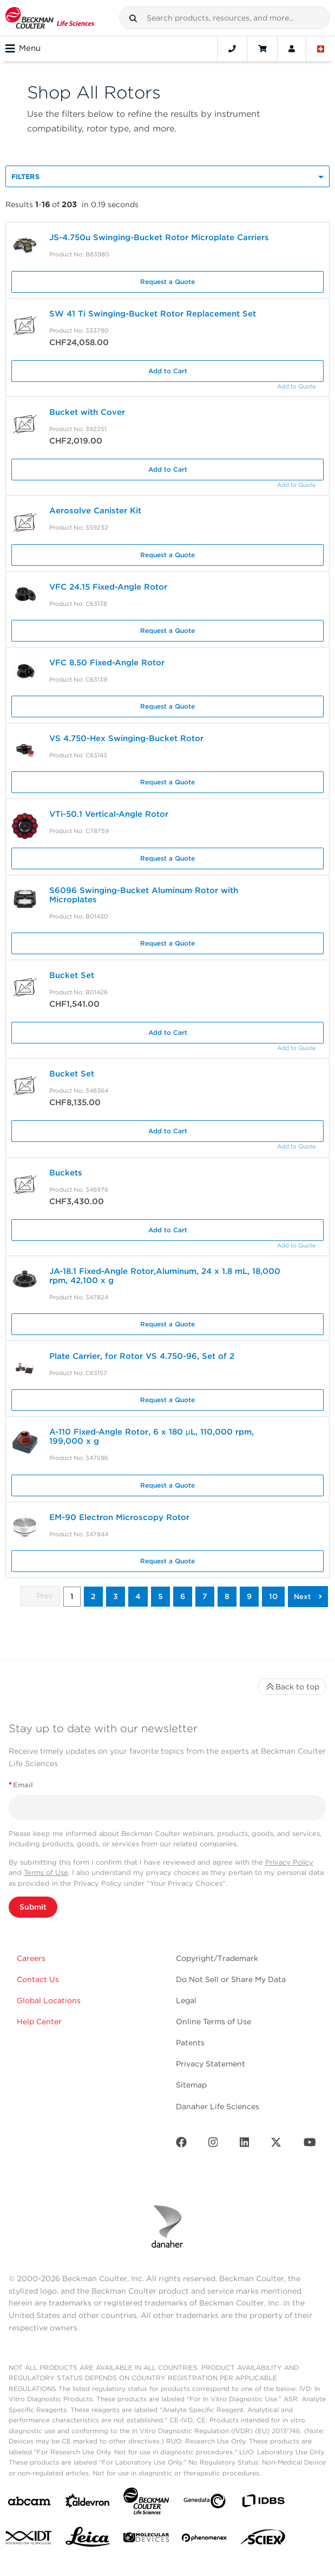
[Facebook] (181, 2144)
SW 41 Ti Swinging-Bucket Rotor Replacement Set (152, 314)
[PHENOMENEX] (204, 2539)
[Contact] (232, 48)
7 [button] (204, 1596)
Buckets (65, 1173)
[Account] (292, 48)
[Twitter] (276, 2144)
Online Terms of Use (213, 2021)
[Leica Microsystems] (87, 2539)
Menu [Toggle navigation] (23, 48)
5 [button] (160, 1596)
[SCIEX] (263, 2540)
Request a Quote (167, 282)
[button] (133, 18)
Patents (190, 2042)
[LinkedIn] (244, 2144)
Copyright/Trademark (217, 1958)
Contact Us (38, 1979)
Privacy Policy (289, 1862)
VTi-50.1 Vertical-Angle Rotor (108, 814)
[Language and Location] (321, 48)
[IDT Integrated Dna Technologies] (29, 2539)
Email (21, 1785)
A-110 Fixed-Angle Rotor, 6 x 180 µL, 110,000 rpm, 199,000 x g (151, 1436)
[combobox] (224, 18)
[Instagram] (213, 2144)
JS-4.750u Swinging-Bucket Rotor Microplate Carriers (160, 237)
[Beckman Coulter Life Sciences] (146, 2503)
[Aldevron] (87, 2503)
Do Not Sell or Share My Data (231, 1979)
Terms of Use (46, 1872)
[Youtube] (310, 2144)
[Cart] (262, 48)
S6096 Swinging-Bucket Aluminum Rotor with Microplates (143, 895)
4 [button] (138, 1596)
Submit (33, 1907)
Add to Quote (296, 386)
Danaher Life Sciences (217, 2106)
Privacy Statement (210, 2063)
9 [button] (249, 1596)
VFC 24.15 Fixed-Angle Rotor (108, 587)
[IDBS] (263, 2503)
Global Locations (49, 2000)
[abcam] (29, 2503)
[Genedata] (204, 2503)
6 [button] (182, 1596)
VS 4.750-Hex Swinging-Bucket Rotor (126, 738)
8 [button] (227, 1596)
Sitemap (191, 2084)
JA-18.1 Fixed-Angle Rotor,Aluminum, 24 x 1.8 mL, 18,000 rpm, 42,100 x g (164, 1275)
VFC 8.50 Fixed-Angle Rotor (107, 663)
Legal (186, 2000)
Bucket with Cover (87, 412)
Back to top (292, 1686)
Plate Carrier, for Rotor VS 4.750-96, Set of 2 (141, 1356)
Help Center (39, 2021)
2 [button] (93, 1596)
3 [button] (115, 1596)
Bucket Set (71, 975)
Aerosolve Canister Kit (95, 511)
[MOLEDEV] (146, 2539)
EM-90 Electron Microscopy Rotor (119, 1517)
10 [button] (273, 1596)
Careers (31, 1958)
